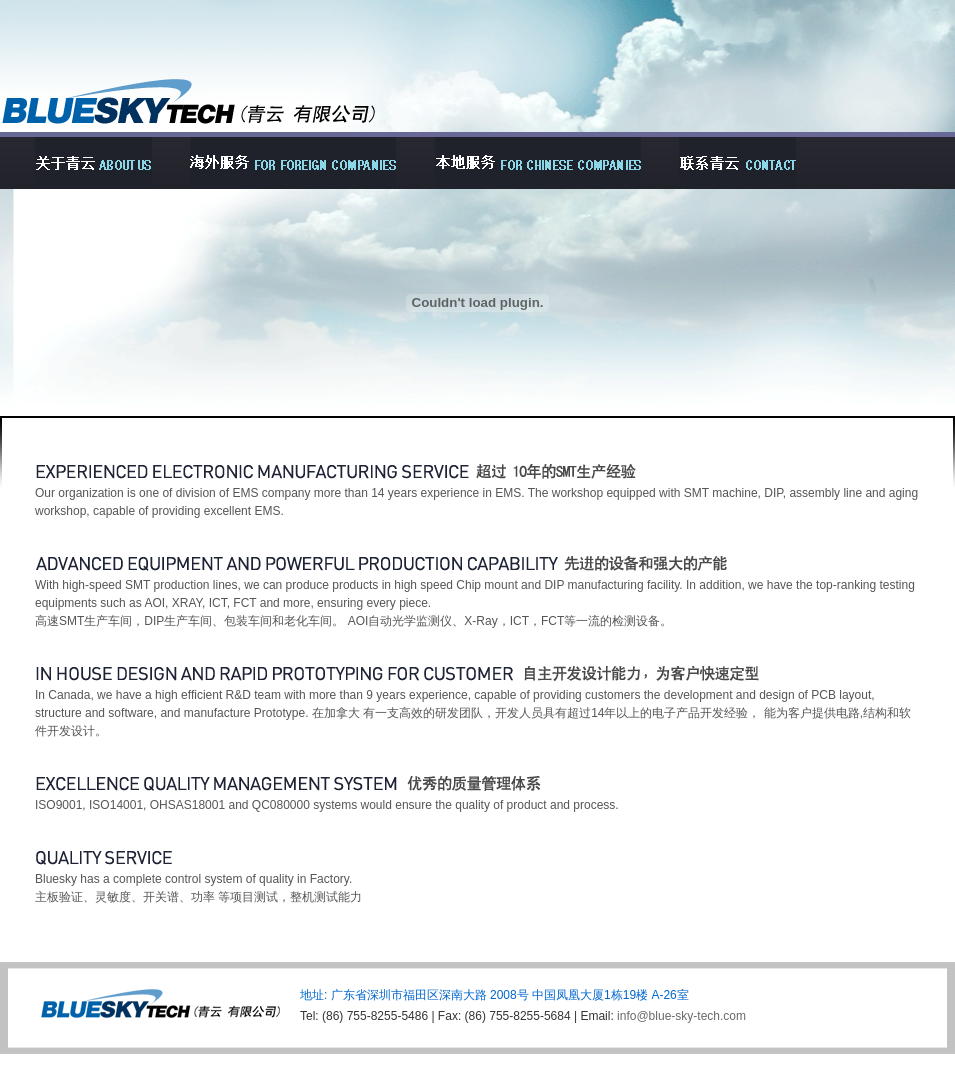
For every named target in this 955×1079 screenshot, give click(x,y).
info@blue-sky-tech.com (681, 1016)
